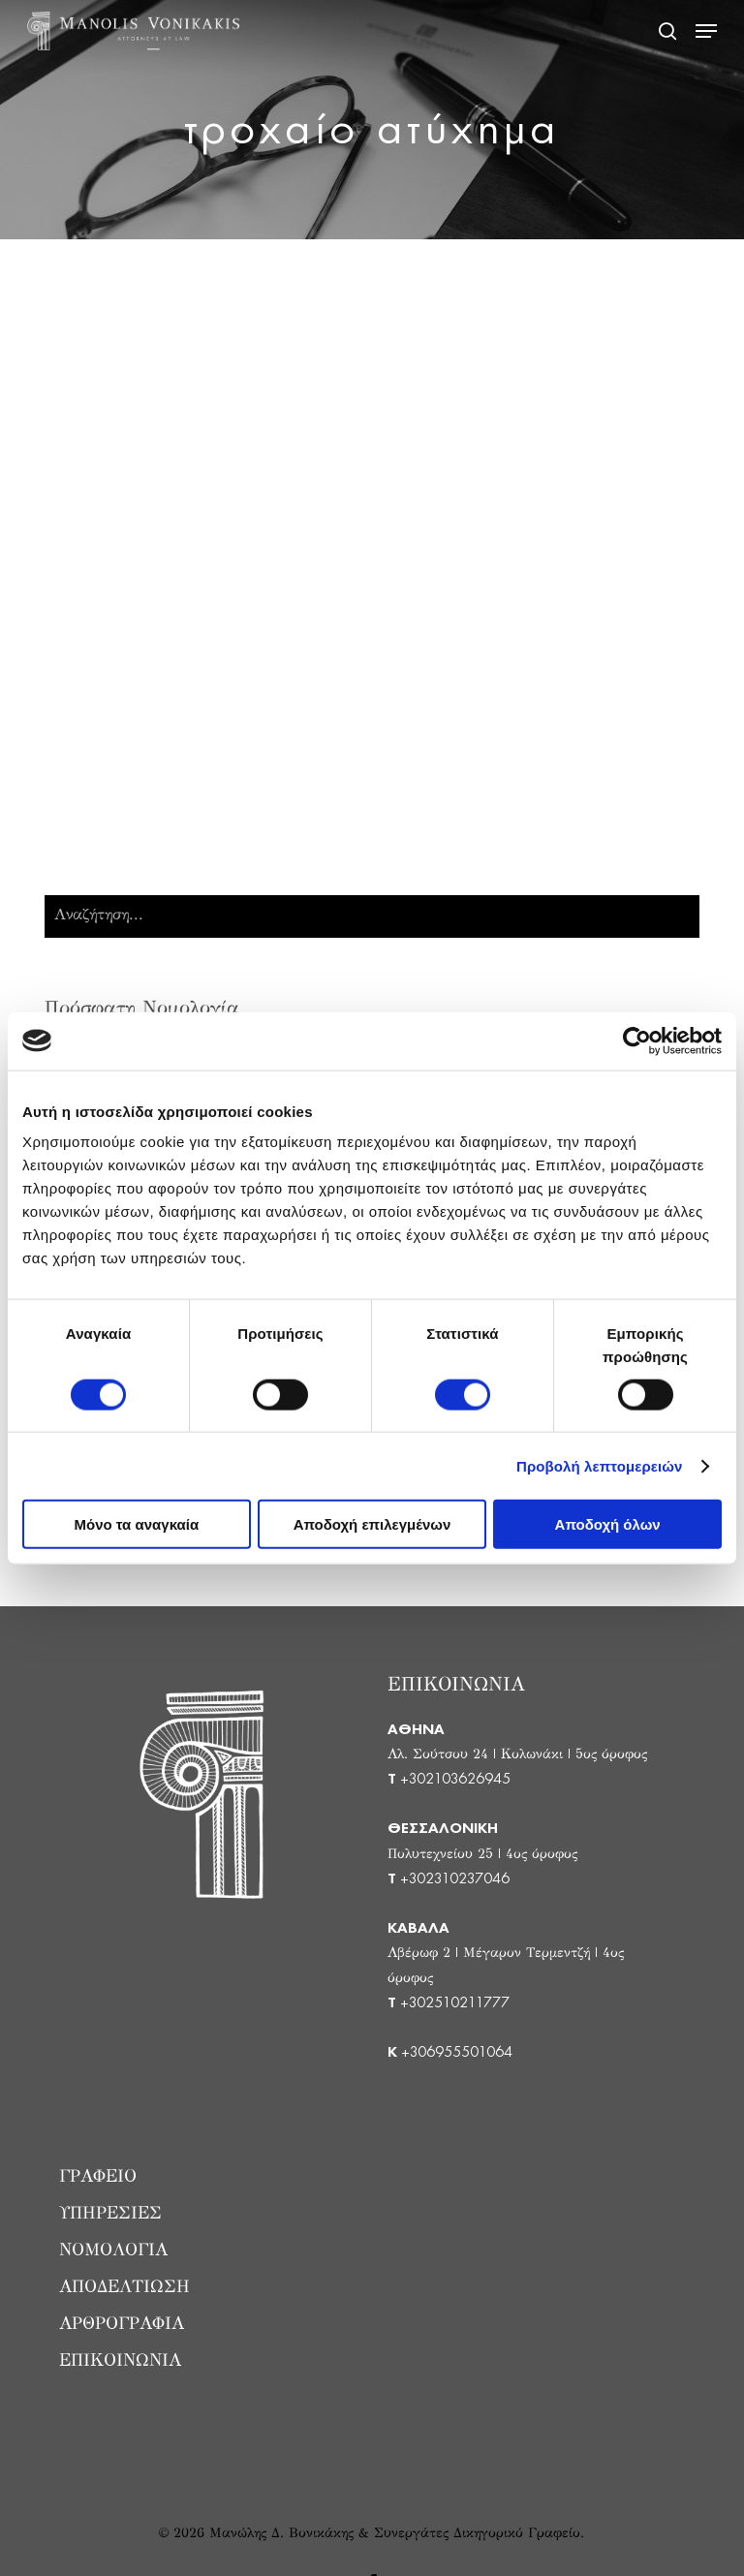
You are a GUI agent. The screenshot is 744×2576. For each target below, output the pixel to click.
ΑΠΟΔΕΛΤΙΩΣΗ (124, 2288)
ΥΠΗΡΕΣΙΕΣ (110, 2214)
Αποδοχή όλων (608, 1524)
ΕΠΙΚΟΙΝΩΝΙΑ (120, 2362)
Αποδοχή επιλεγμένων (372, 1524)
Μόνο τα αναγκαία (137, 1524)
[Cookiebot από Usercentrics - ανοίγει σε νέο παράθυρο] (637, 1040)
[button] (706, 31)
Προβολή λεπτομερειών (599, 1465)
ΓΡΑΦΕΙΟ (98, 2178)
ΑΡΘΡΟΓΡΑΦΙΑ (121, 2325)
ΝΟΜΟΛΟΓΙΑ (113, 2251)
